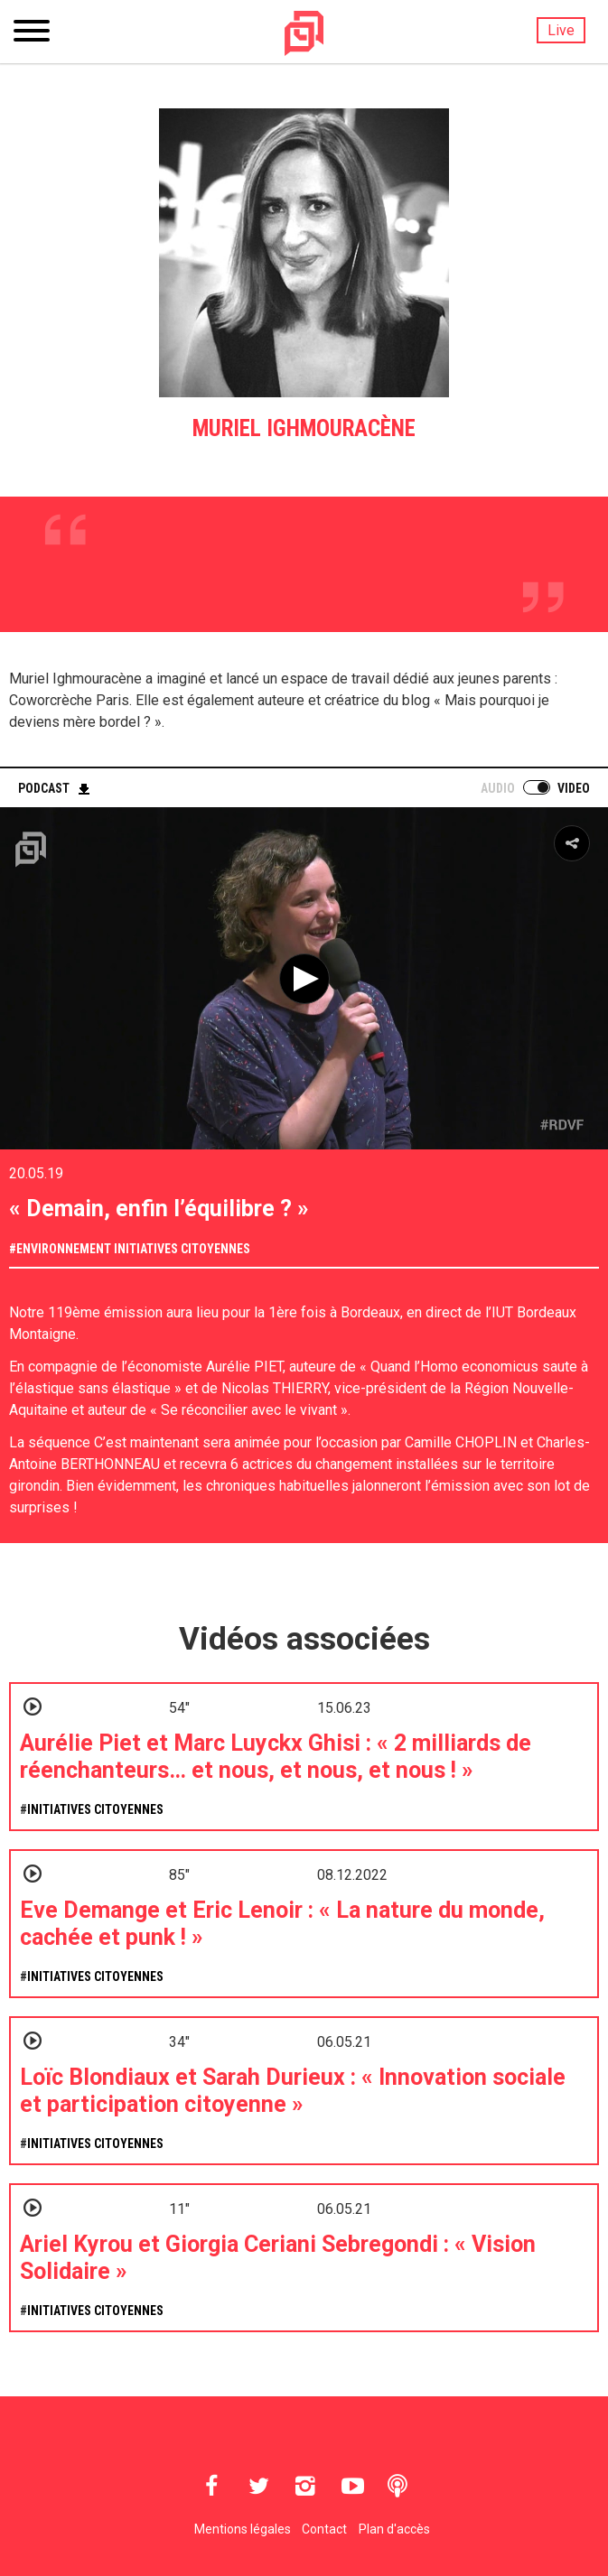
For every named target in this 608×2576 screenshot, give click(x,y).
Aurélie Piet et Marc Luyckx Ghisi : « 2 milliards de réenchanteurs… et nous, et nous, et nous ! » (275, 1756)
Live (561, 30)
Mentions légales (242, 2529)
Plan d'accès (394, 2529)
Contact (324, 2529)
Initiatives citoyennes (182, 1249)
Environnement (63, 1249)
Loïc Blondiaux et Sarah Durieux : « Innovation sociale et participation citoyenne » (293, 2090)
